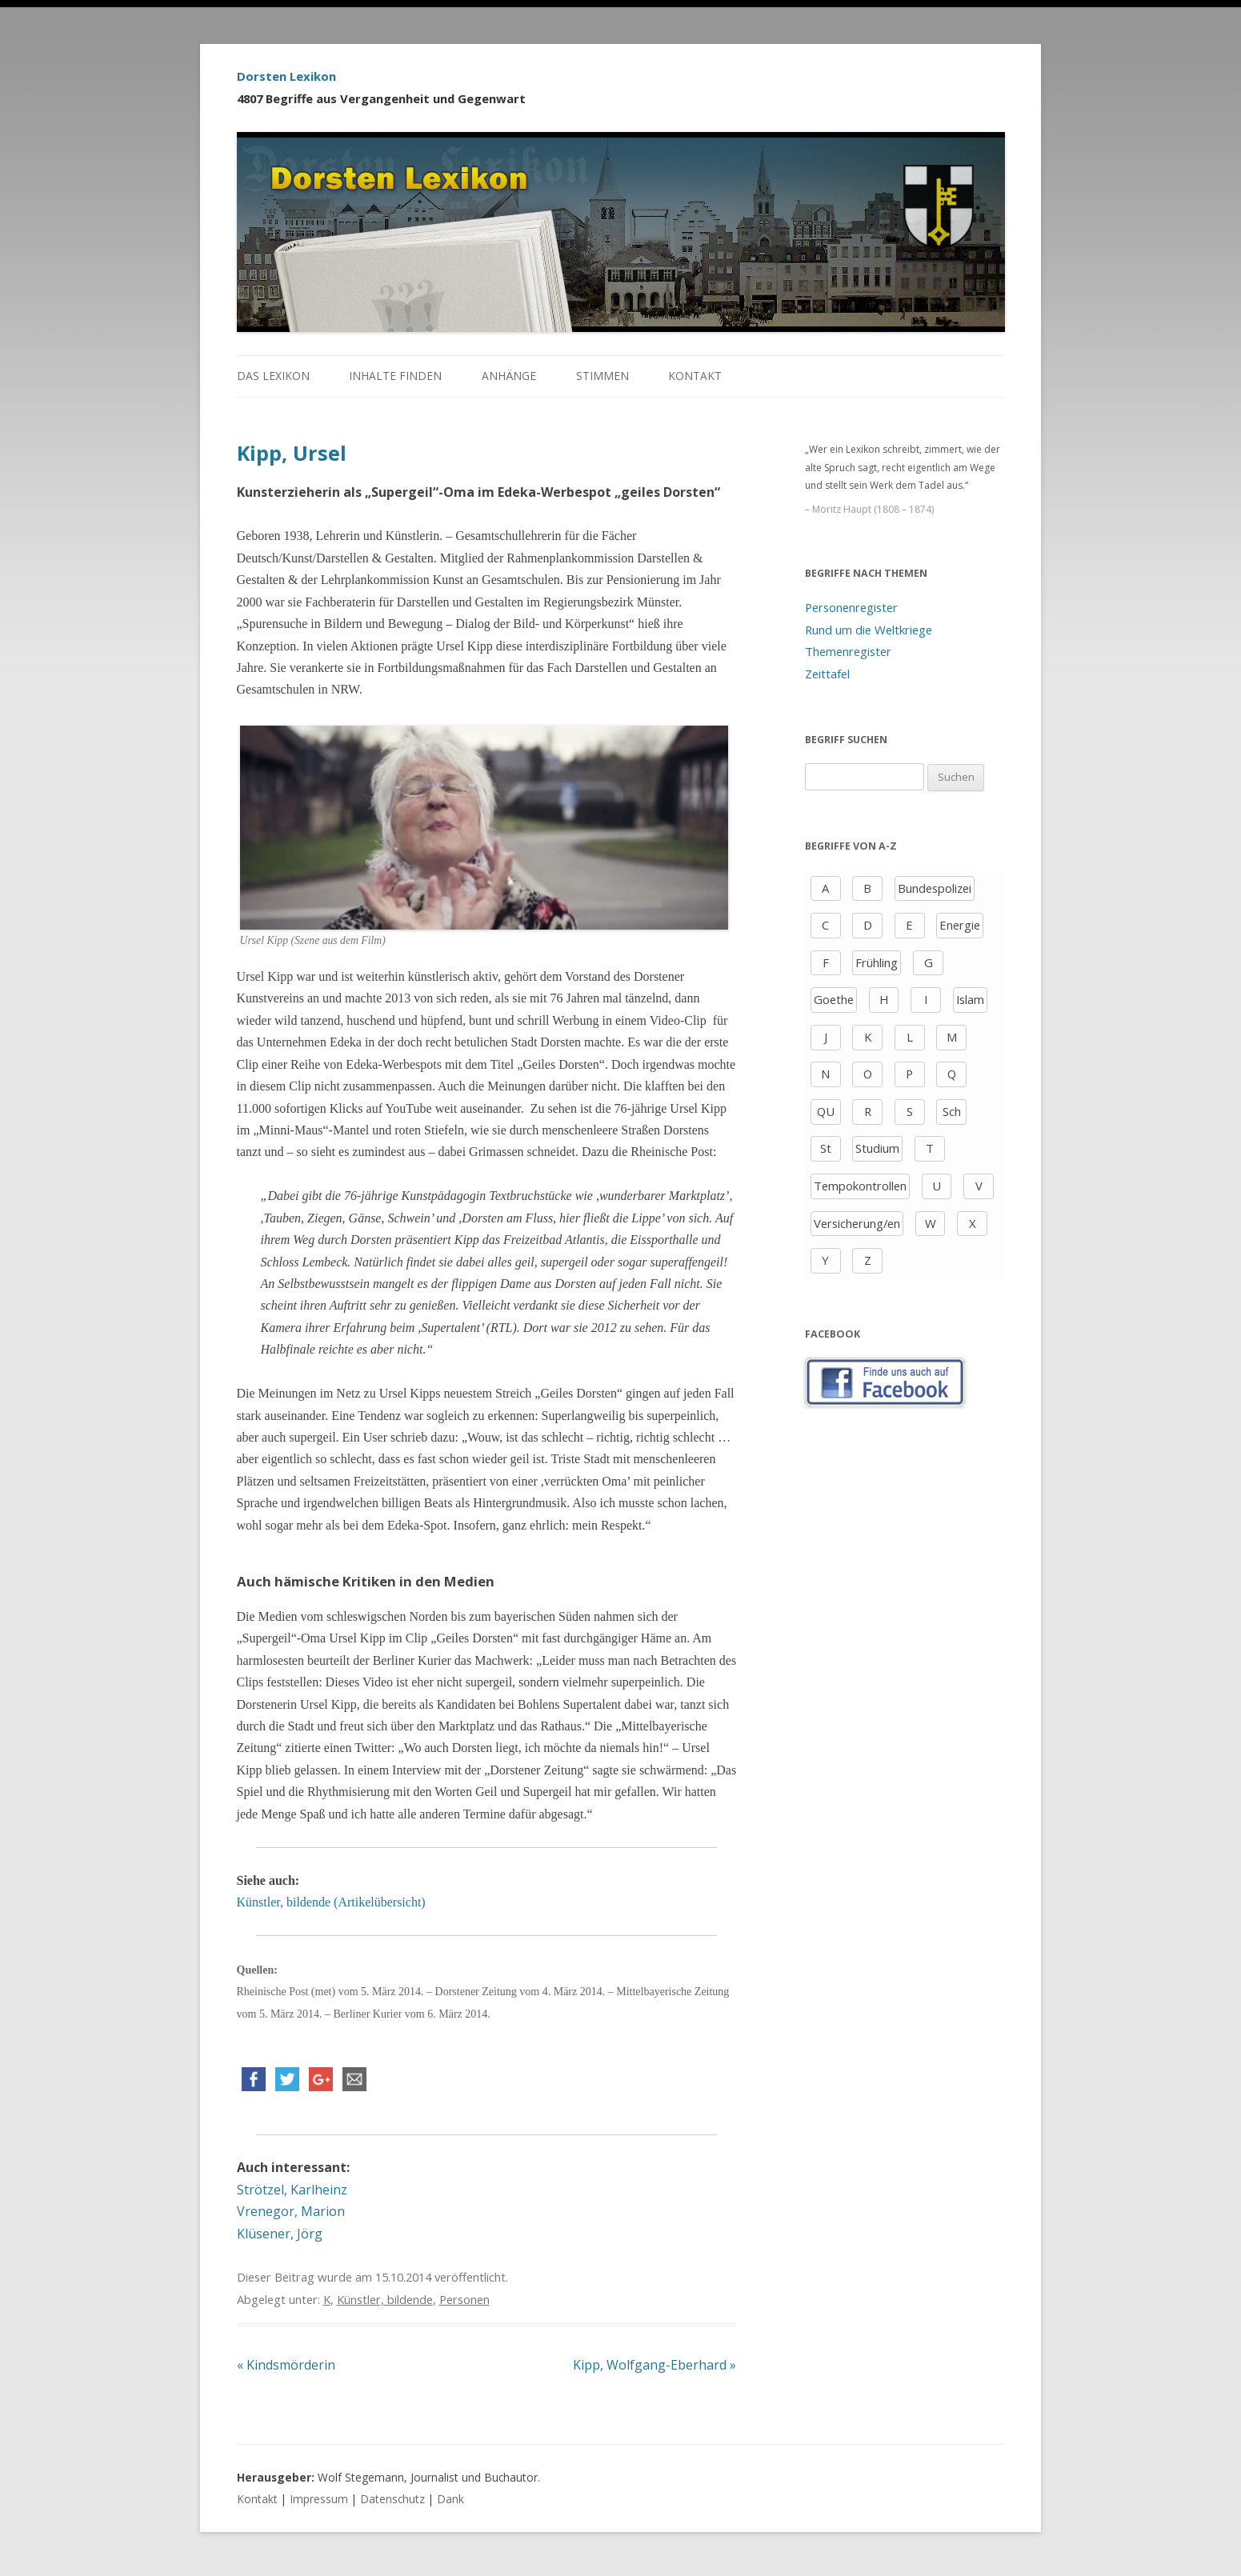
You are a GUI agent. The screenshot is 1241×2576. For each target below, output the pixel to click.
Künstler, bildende (385, 2299)
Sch (952, 1111)
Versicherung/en (857, 1223)
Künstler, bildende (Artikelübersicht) (331, 1902)
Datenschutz (392, 2498)
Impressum (319, 2498)
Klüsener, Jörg (279, 2233)
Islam (970, 999)
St (825, 1148)
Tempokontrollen (860, 1186)
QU (826, 1111)
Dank (450, 2498)
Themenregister (848, 651)
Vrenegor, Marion (291, 2211)
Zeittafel (827, 674)
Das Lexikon (273, 375)
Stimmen (602, 375)
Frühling (876, 962)
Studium (877, 1148)
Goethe (834, 999)
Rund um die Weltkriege (868, 630)
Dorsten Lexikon (286, 76)
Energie (959, 925)
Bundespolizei (934, 888)
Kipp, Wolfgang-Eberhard (654, 2365)
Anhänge (509, 375)
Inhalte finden (395, 375)
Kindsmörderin (286, 2365)
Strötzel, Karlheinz (292, 2189)
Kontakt (695, 375)
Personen (464, 2299)
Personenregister (851, 607)
